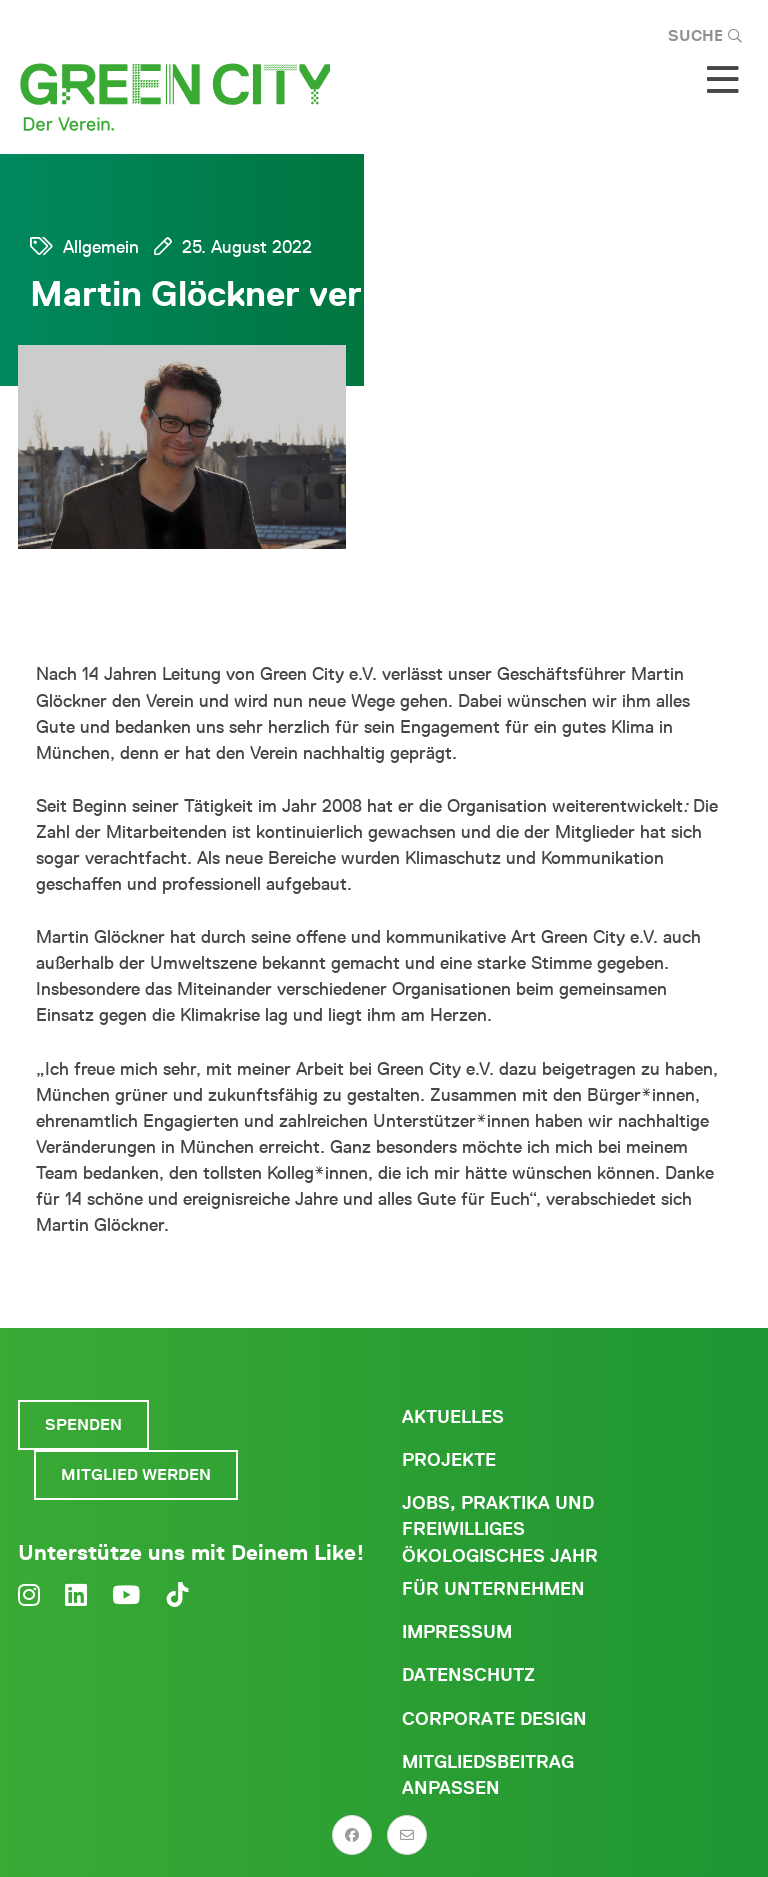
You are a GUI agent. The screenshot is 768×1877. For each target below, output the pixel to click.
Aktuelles (453, 1417)
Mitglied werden (136, 1474)
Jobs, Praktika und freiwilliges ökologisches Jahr (500, 1529)
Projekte (449, 1460)
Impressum (457, 1632)
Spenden (83, 1424)
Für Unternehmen (493, 1589)
